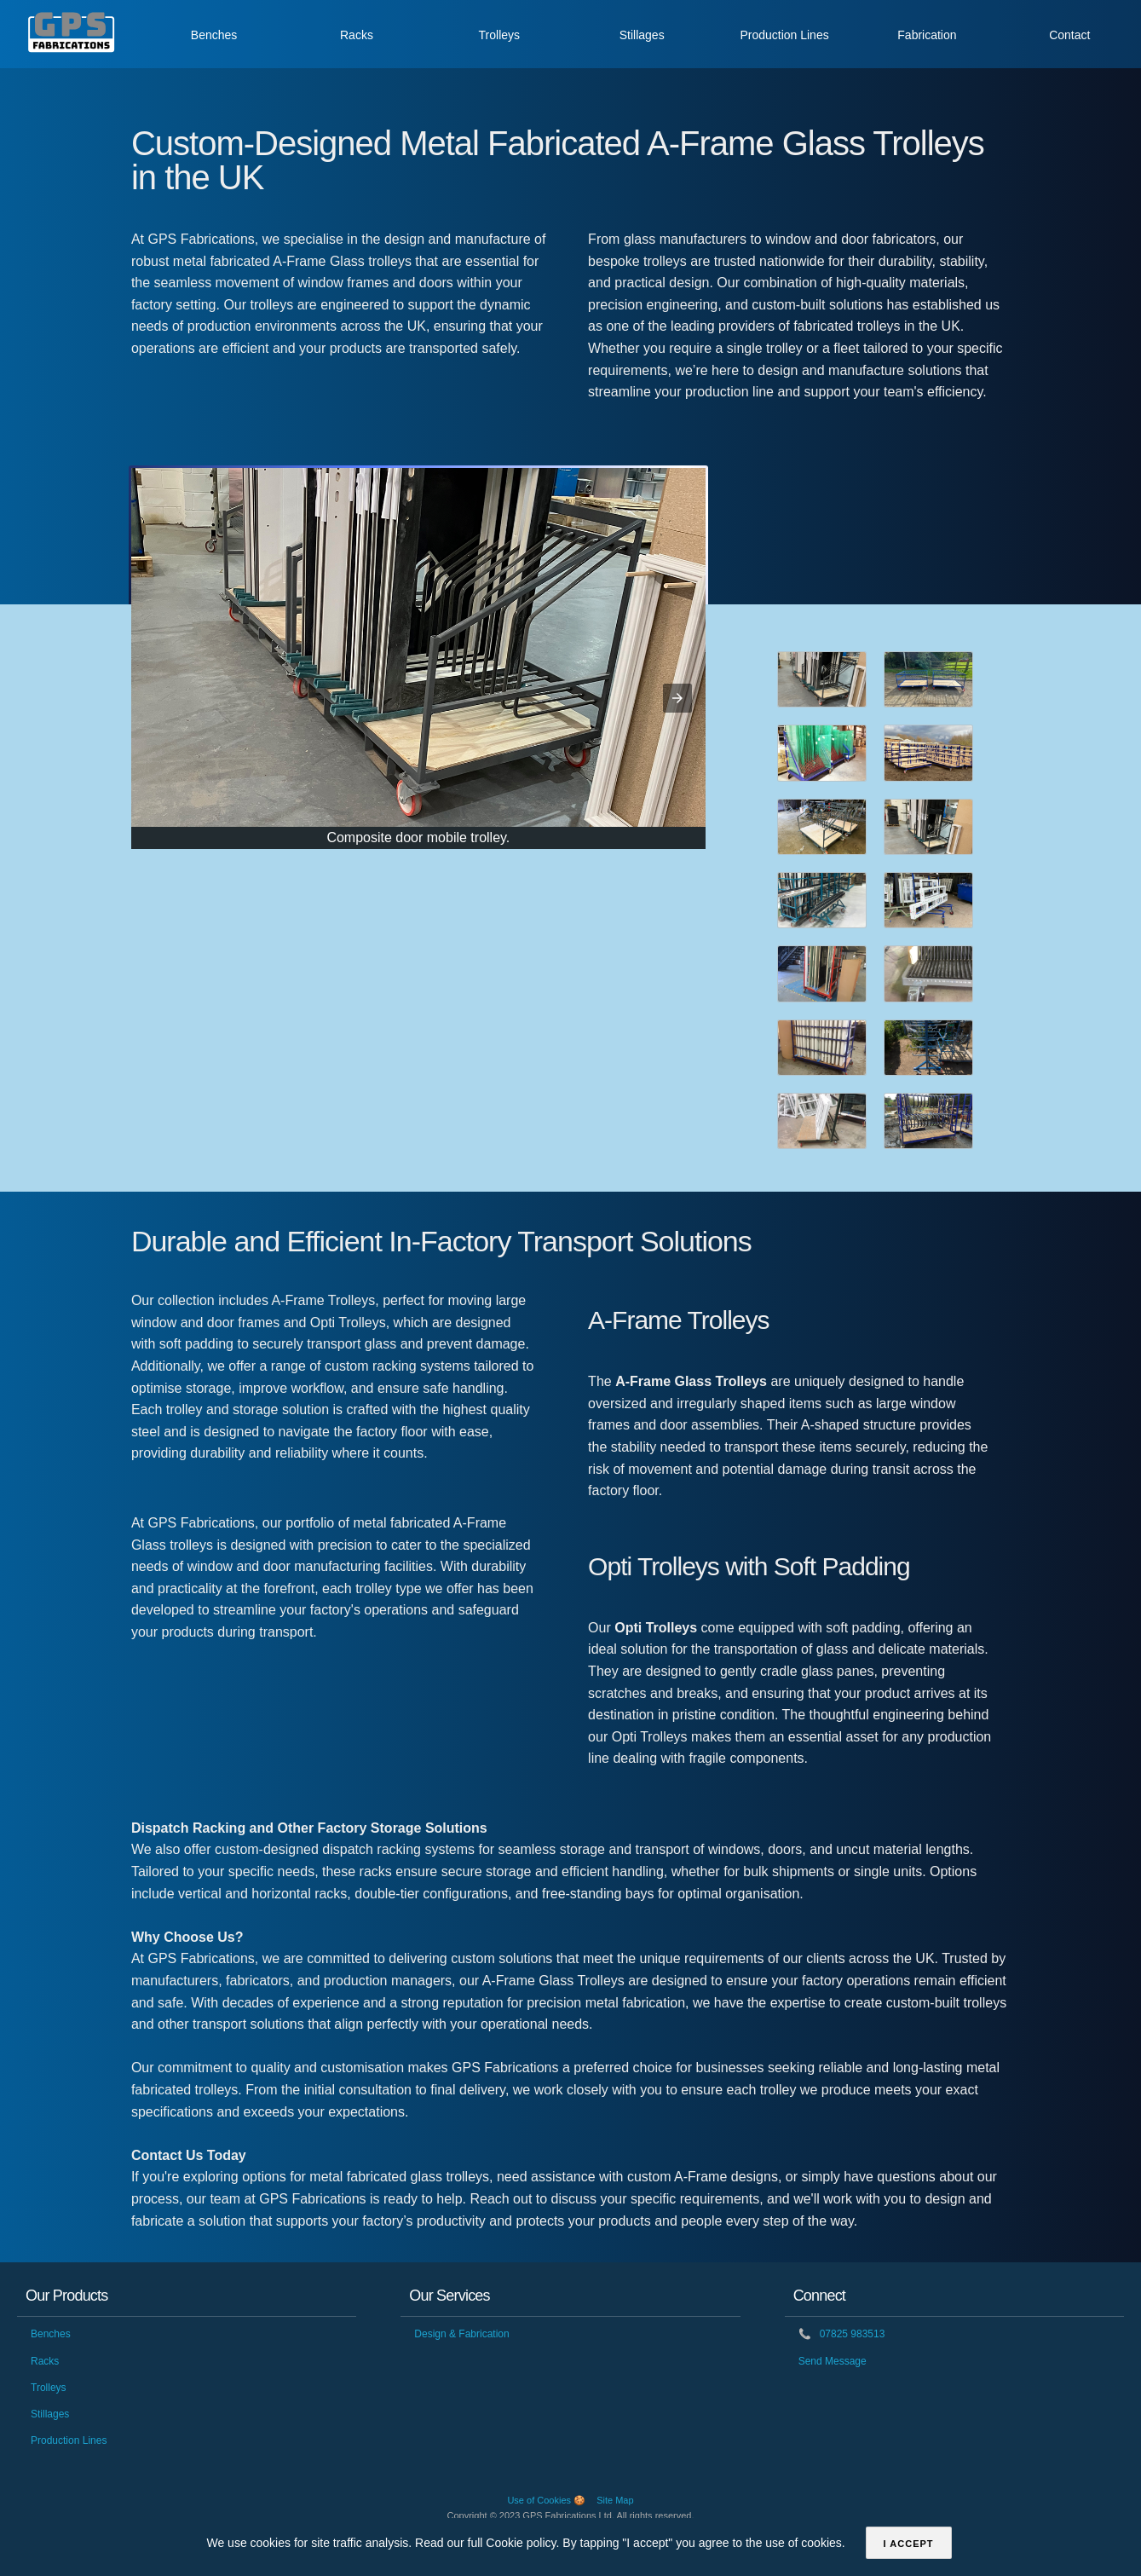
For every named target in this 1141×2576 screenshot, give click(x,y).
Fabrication (926, 35)
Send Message (832, 2361)
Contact (1069, 35)
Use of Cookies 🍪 (546, 2500)
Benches (214, 35)
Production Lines (784, 35)
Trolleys (500, 35)
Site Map (614, 2500)
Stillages (642, 35)
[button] (677, 698)
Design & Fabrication (461, 2334)
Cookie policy (521, 2543)
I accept (909, 2543)
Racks (356, 35)
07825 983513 (841, 2334)
